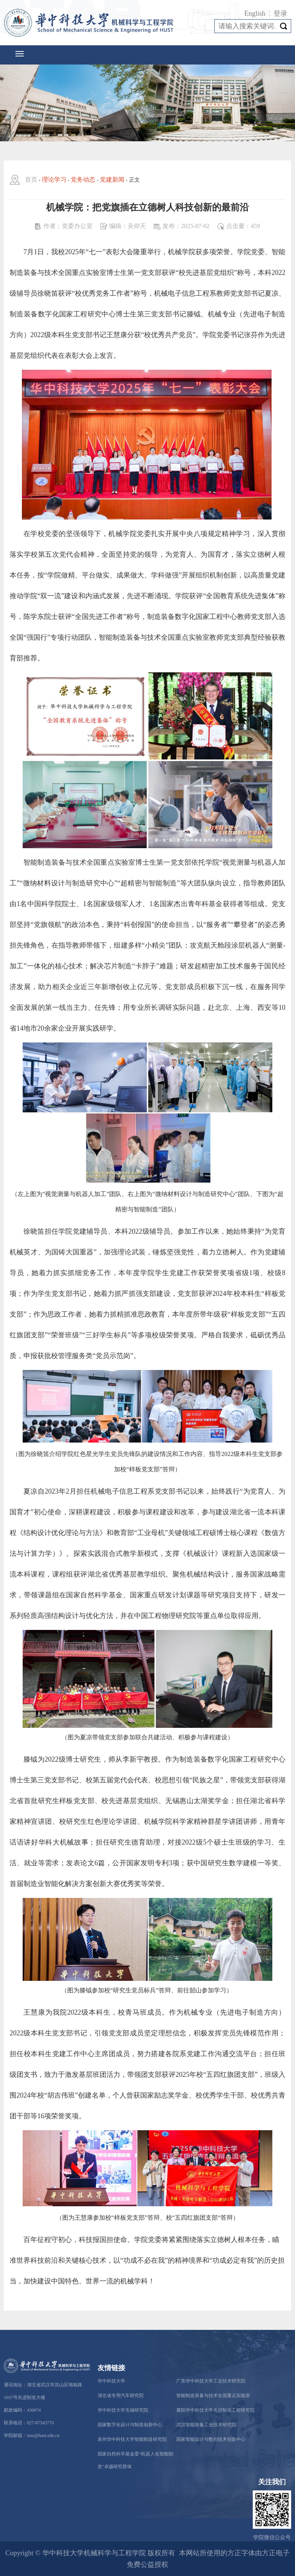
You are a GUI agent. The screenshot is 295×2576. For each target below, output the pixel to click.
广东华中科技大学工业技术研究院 (210, 2381)
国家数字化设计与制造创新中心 (130, 2424)
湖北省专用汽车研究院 (121, 2395)
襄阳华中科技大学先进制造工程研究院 (215, 2410)
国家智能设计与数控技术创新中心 (210, 2439)
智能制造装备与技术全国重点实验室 (213, 2395)
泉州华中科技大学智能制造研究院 (132, 2439)
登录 (280, 13)
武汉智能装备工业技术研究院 (206, 2424)
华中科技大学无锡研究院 (123, 2410)
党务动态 (83, 179)
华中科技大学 (111, 2381)
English (254, 13)
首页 (31, 179)
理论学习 (54, 179)
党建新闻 (112, 179)
